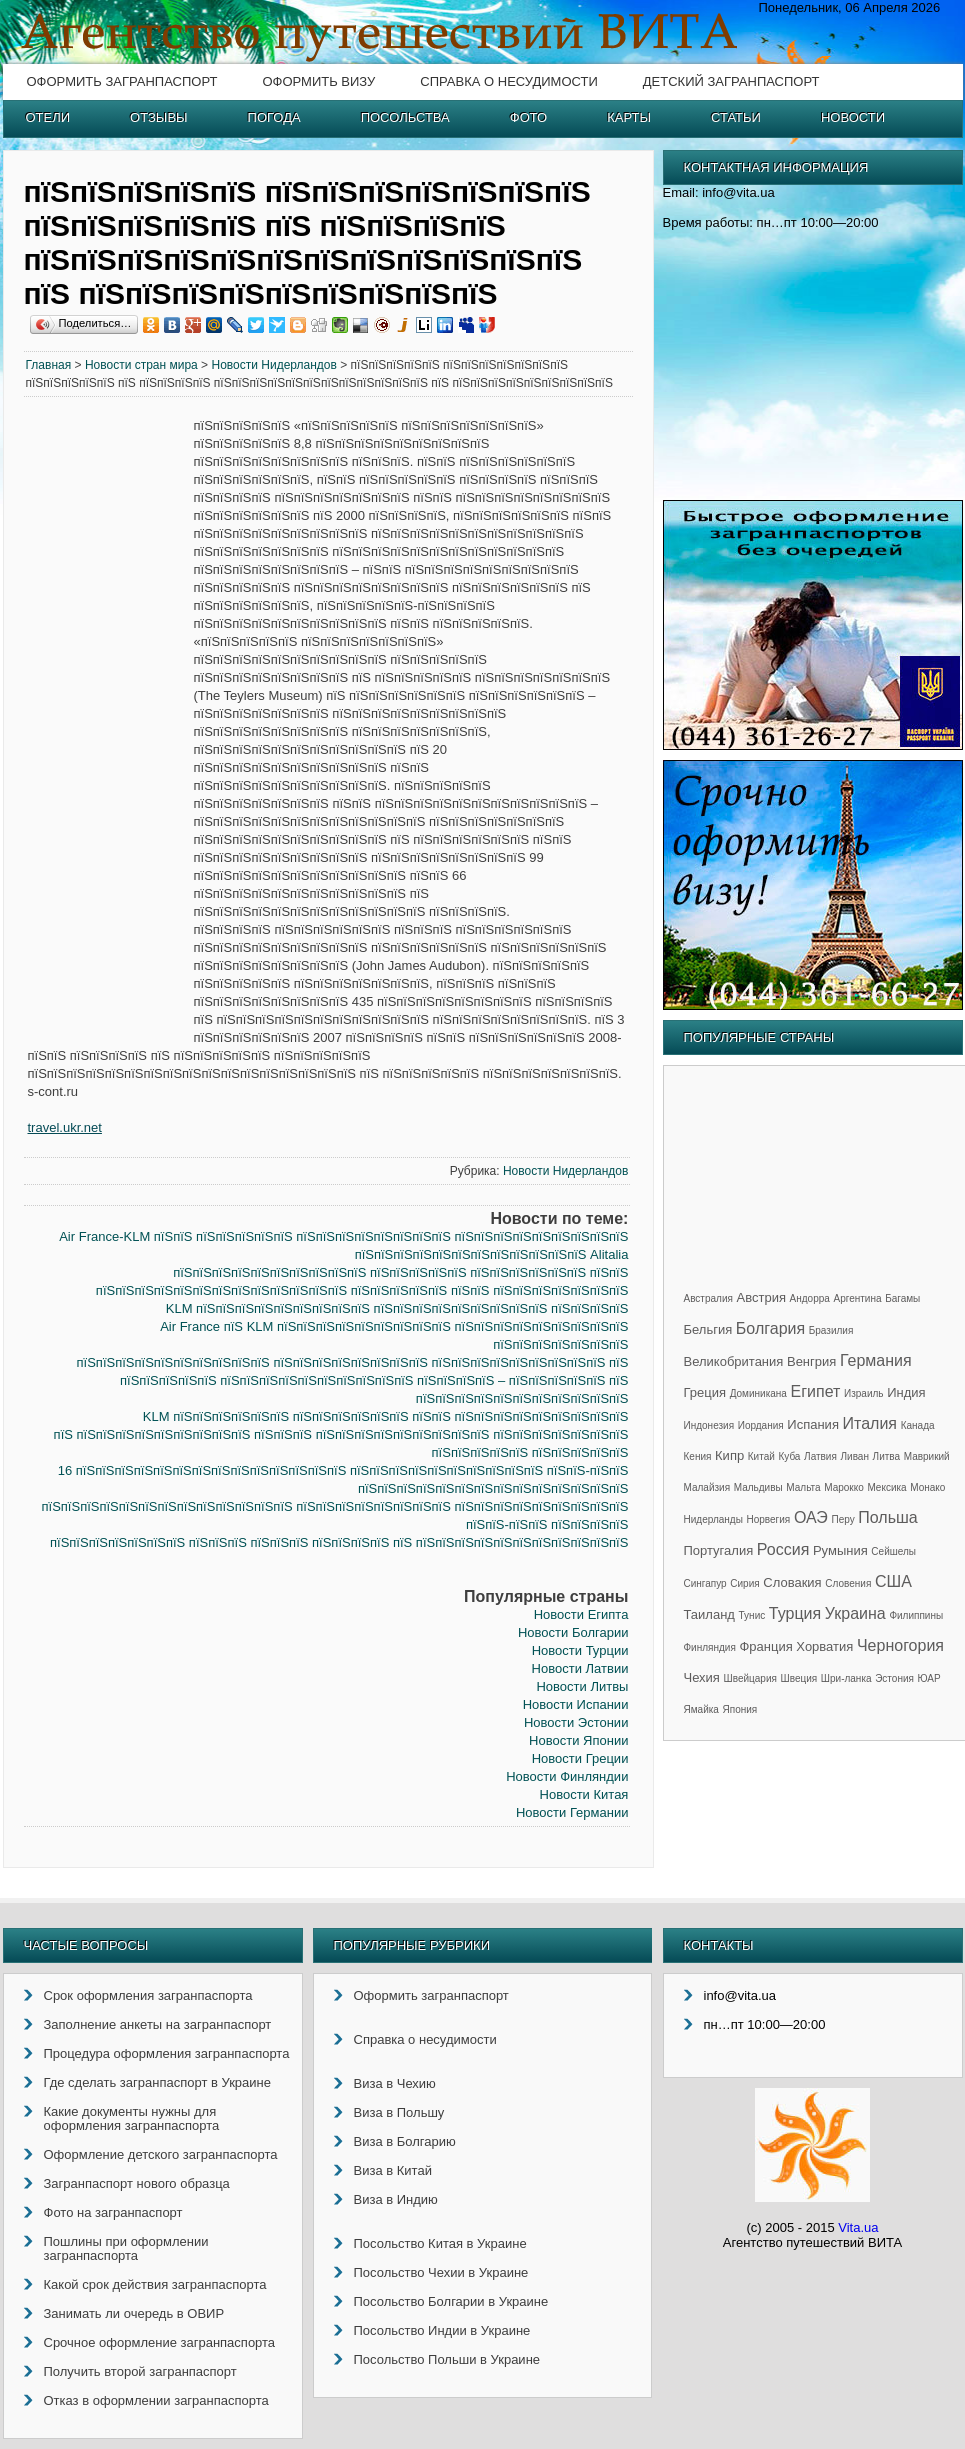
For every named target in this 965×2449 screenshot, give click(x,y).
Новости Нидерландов (273, 365)
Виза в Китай (393, 2170)
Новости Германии (572, 1812)
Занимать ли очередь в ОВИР (134, 2313)
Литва (887, 1456)
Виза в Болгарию (405, 2141)
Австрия (761, 1297)
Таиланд (709, 1614)
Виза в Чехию (395, 2083)
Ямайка (701, 1709)
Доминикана (758, 1393)
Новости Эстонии (576, 1722)
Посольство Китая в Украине (440, 2243)
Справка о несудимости (508, 81)
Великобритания (734, 1361)
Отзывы (158, 117)
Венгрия (811, 1361)
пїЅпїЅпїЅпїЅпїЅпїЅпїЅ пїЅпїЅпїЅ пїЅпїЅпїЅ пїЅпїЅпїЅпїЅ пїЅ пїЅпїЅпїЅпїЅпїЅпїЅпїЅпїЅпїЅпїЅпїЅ (339, 1542)
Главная (49, 365)
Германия (876, 1360)
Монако (927, 1487)
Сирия (744, 1583)
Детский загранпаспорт (731, 81)
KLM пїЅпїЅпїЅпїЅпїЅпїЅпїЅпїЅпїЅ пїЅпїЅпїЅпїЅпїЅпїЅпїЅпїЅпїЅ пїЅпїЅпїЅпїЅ (397, 1308)
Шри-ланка (846, 1678)
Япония (740, 1709)
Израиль (864, 1393)
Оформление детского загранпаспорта (161, 2154)
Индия (906, 1392)
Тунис (752, 1615)
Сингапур (705, 1583)
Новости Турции (580, 1650)
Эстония (894, 1678)
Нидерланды (713, 1519)
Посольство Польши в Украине (447, 2359)
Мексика (886, 1487)
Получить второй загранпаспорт (140, 2371)
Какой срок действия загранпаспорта (155, 2284)
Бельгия (708, 1329)
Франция (765, 1646)
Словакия (792, 1582)
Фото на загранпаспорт (113, 2212)
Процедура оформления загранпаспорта (167, 2053)
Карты (629, 117)
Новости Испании (576, 1704)
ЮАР (929, 1678)
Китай (761, 1456)
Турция (795, 1613)
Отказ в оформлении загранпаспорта (156, 2400)
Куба (789, 1456)
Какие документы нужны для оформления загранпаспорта (132, 2118)
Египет (816, 1391)
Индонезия (709, 1425)
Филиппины (916, 1615)
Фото (528, 117)
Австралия (708, 1298)
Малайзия (707, 1487)
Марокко (844, 1487)
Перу (842, 1519)
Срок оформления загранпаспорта (148, 1995)
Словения (848, 1583)
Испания (813, 1424)
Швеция (799, 1678)
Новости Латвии (580, 1668)
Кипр (729, 1455)
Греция (705, 1392)
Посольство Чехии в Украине (441, 2272)
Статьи (736, 117)
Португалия (719, 1550)
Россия (783, 1549)
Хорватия (824, 1646)
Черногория (900, 1645)
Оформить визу (318, 81)
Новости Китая (584, 1794)
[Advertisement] (109, 722)
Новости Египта (581, 1614)
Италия (870, 1423)
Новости (853, 117)
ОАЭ (811, 1517)
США (893, 1581)
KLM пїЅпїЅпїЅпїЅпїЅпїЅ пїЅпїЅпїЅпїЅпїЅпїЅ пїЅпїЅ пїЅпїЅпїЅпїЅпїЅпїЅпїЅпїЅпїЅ (386, 1416)
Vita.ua (858, 2227)
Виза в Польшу (399, 2112)
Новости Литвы (582, 1686)
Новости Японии (578, 1740)
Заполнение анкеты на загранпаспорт (158, 2024)
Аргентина (858, 1298)
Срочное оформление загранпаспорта (160, 2342)
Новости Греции (580, 1758)
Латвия (820, 1456)
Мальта (803, 1487)
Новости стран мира (141, 365)
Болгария (770, 1328)
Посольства (405, 117)
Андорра (810, 1298)
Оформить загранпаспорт (122, 81)
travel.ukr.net (65, 1127)
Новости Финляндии (567, 1776)
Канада (918, 1425)
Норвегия (769, 1519)
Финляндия (710, 1647)
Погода (274, 117)
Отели (48, 117)
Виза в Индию (396, 2199)
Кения (698, 1456)
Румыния (840, 1550)
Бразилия (831, 1330)
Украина (855, 1613)
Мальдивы (758, 1487)
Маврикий (927, 1456)
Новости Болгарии (573, 1632)
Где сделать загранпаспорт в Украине (157, 2082)
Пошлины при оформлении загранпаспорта (126, 2248)
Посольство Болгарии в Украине (451, 2301)
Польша (887, 1517)
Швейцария (750, 1678)
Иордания (761, 1425)
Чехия (702, 1677)
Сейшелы (893, 1551)
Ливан (855, 1456)
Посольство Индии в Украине (442, 2330)
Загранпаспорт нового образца (137, 2183)
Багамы (902, 1298)
